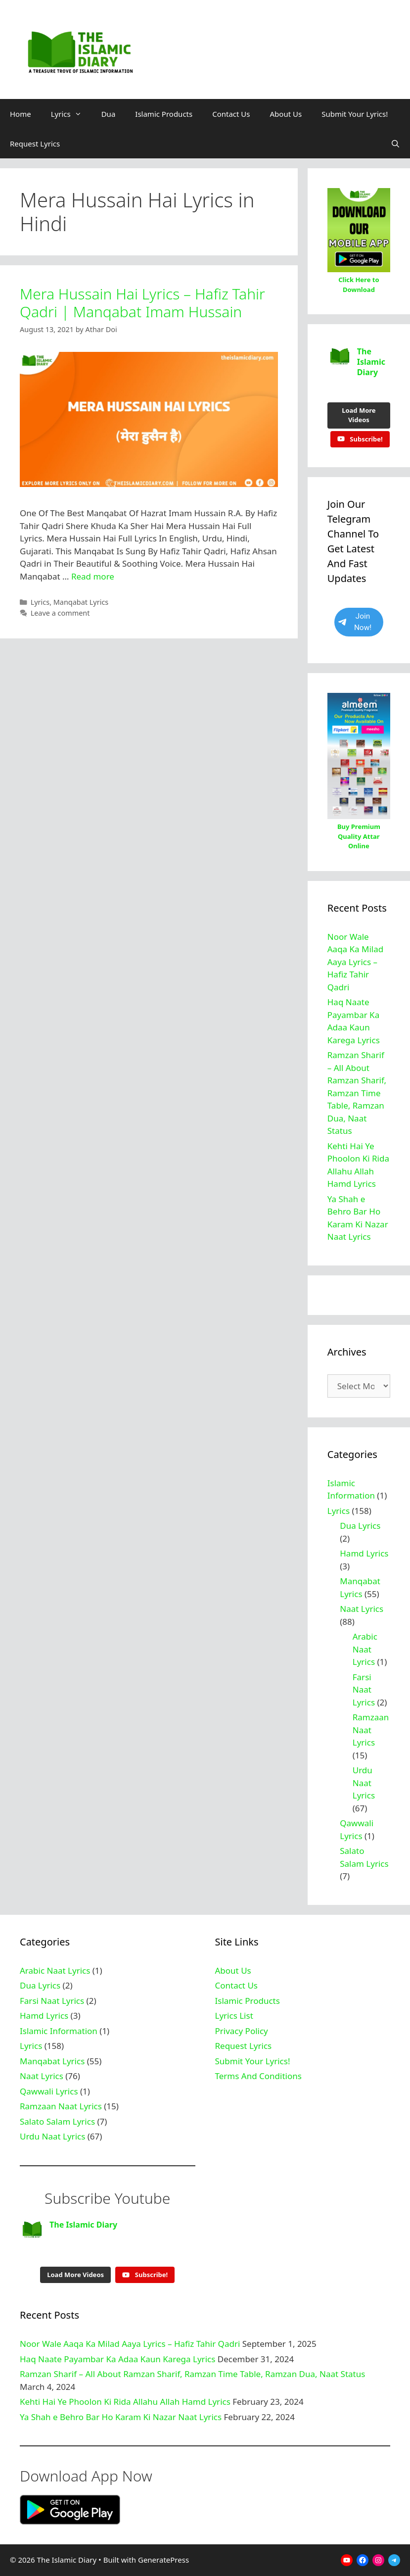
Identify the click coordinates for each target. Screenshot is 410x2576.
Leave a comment (60, 613)
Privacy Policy (241, 2031)
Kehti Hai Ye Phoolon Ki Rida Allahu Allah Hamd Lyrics (125, 2401)
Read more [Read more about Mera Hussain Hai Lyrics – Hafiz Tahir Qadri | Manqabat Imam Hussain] (92, 576)
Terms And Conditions (258, 2076)
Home (20, 114)
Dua (108, 114)
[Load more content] (358, 415)
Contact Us (231, 114)
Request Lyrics (35, 143)
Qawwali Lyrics (49, 2091)
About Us (286, 114)
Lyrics (71, 114)
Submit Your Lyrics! (354, 114)
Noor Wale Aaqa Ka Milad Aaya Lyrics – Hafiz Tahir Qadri (355, 962)
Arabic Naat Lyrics (365, 1649)
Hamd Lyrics (364, 1553)
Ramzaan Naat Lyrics (371, 1729)
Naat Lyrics (361, 1608)
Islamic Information (58, 2031)
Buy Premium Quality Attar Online (358, 836)
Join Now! (354, 622)
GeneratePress (163, 2560)
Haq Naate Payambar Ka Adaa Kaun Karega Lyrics (117, 2359)
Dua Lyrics (360, 1525)
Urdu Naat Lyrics (364, 1782)
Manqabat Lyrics (81, 602)
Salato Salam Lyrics (57, 2121)
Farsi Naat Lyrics (364, 1689)
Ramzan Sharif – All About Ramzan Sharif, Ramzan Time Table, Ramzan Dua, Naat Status (356, 1092)
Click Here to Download (358, 284)
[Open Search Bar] (395, 143)
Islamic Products (163, 114)
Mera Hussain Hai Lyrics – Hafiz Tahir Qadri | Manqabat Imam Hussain (142, 303)
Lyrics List (234, 2015)
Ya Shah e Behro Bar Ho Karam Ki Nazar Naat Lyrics (121, 2417)
